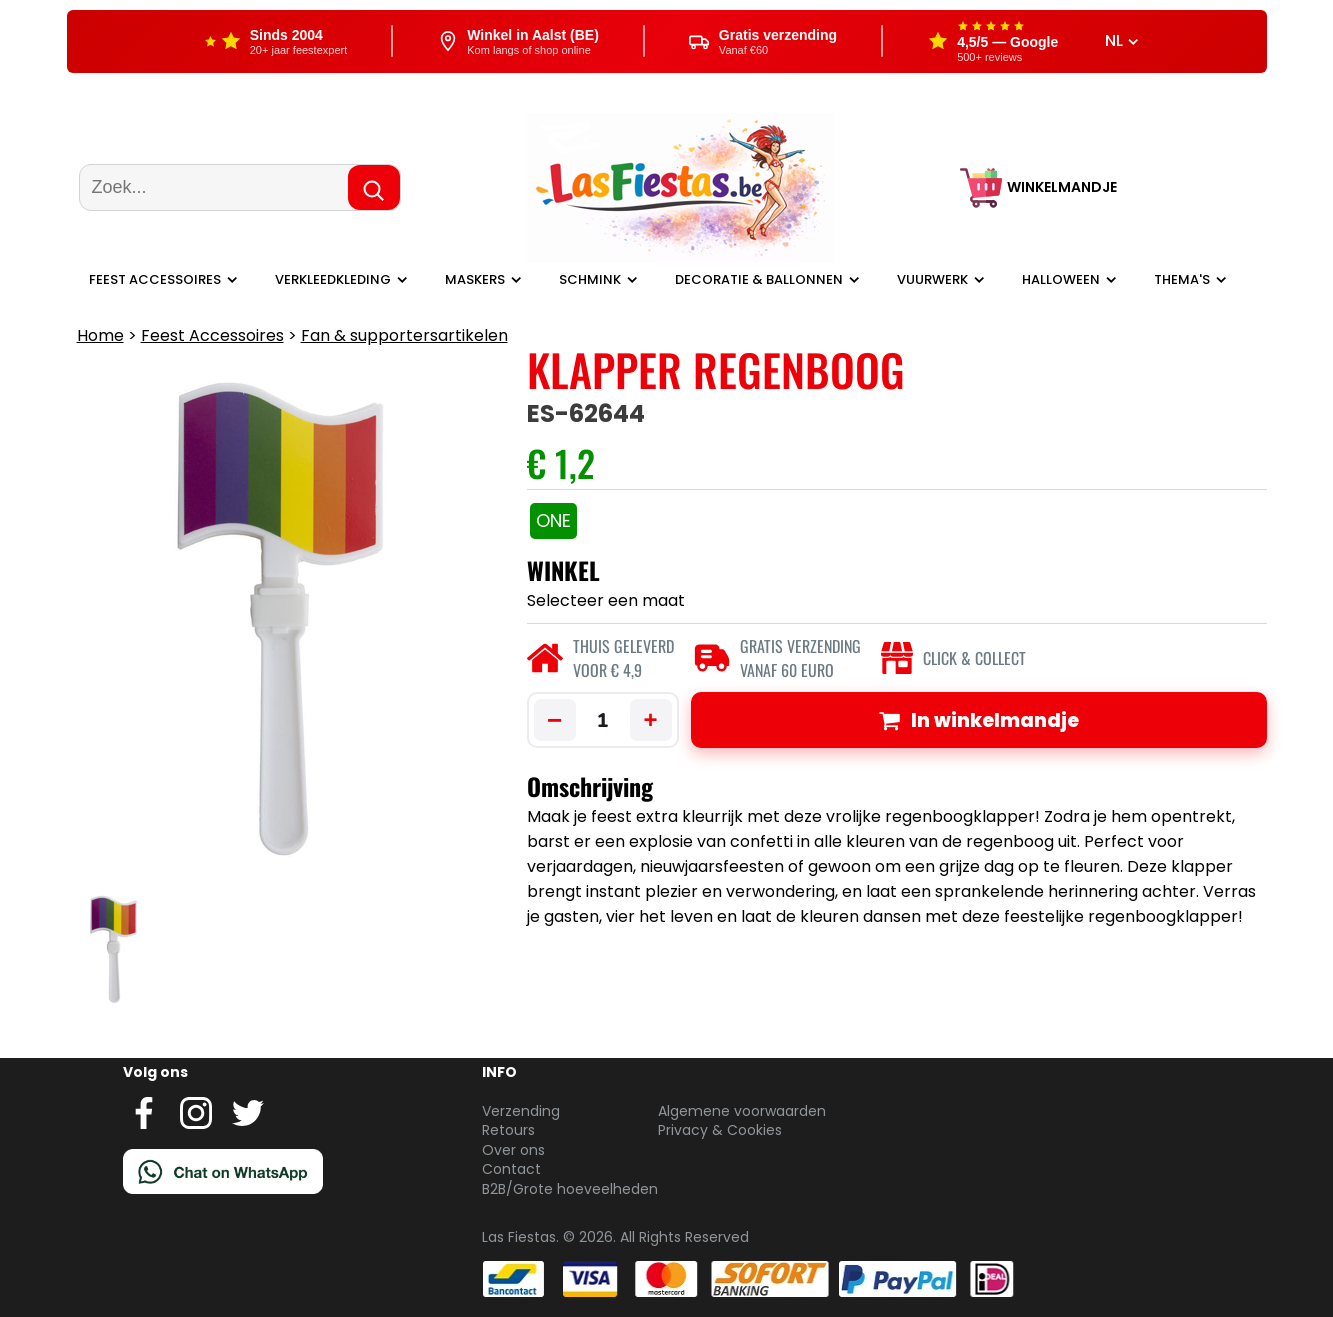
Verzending (521, 1111)
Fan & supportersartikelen (404, 335)
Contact (511, 1169)
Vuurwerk (932, 279)
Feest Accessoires (155, 279)
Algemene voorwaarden (742, 1111)
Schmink (590, 279)
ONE (553, 520)
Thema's (1182, 279)
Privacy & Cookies (720, 1130)
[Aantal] (603, 720)
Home (100, 335)
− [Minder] (554, 720)
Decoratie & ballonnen (759, 279)
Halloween (1061, 279)
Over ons (513, 1150)
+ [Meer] (650, 719)
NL (1122, 41)
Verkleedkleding (333, 279)
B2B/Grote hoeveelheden (570, 1189)
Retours (508, 1130)
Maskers (475, 279)
